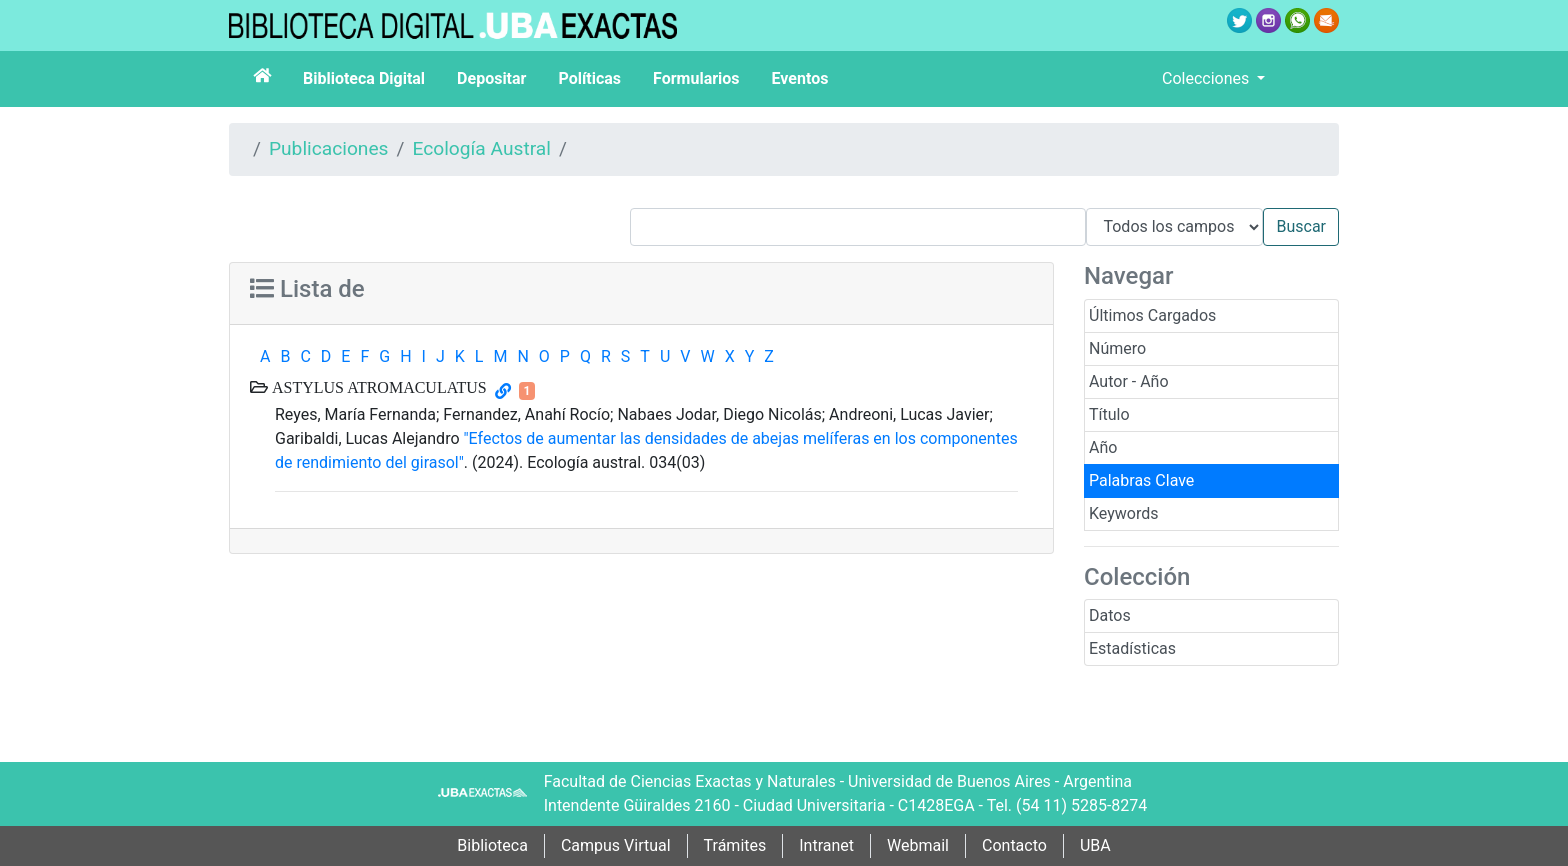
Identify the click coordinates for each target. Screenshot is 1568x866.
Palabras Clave (1141, 480)
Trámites (735, 845)
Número (1117, 348)
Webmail (918, 845)
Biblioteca (492, 845)
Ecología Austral (481, 148)
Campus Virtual (616, 845)
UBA (1095, 845)
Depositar (491, 78)
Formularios (696, 78)
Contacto (1014, 845)
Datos (1110, 615)
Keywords (1124, 513)
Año (1103, 447)
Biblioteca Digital (364, 78)
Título (1109, 414)
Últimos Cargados (1152, 315)
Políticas (589, 78)
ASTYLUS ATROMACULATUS (377, 387)
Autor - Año (1129, 381)
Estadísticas (1132, 648)
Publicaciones (329, 148)
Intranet (826, 845)
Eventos (800, 78)
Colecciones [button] (1207, 78)
